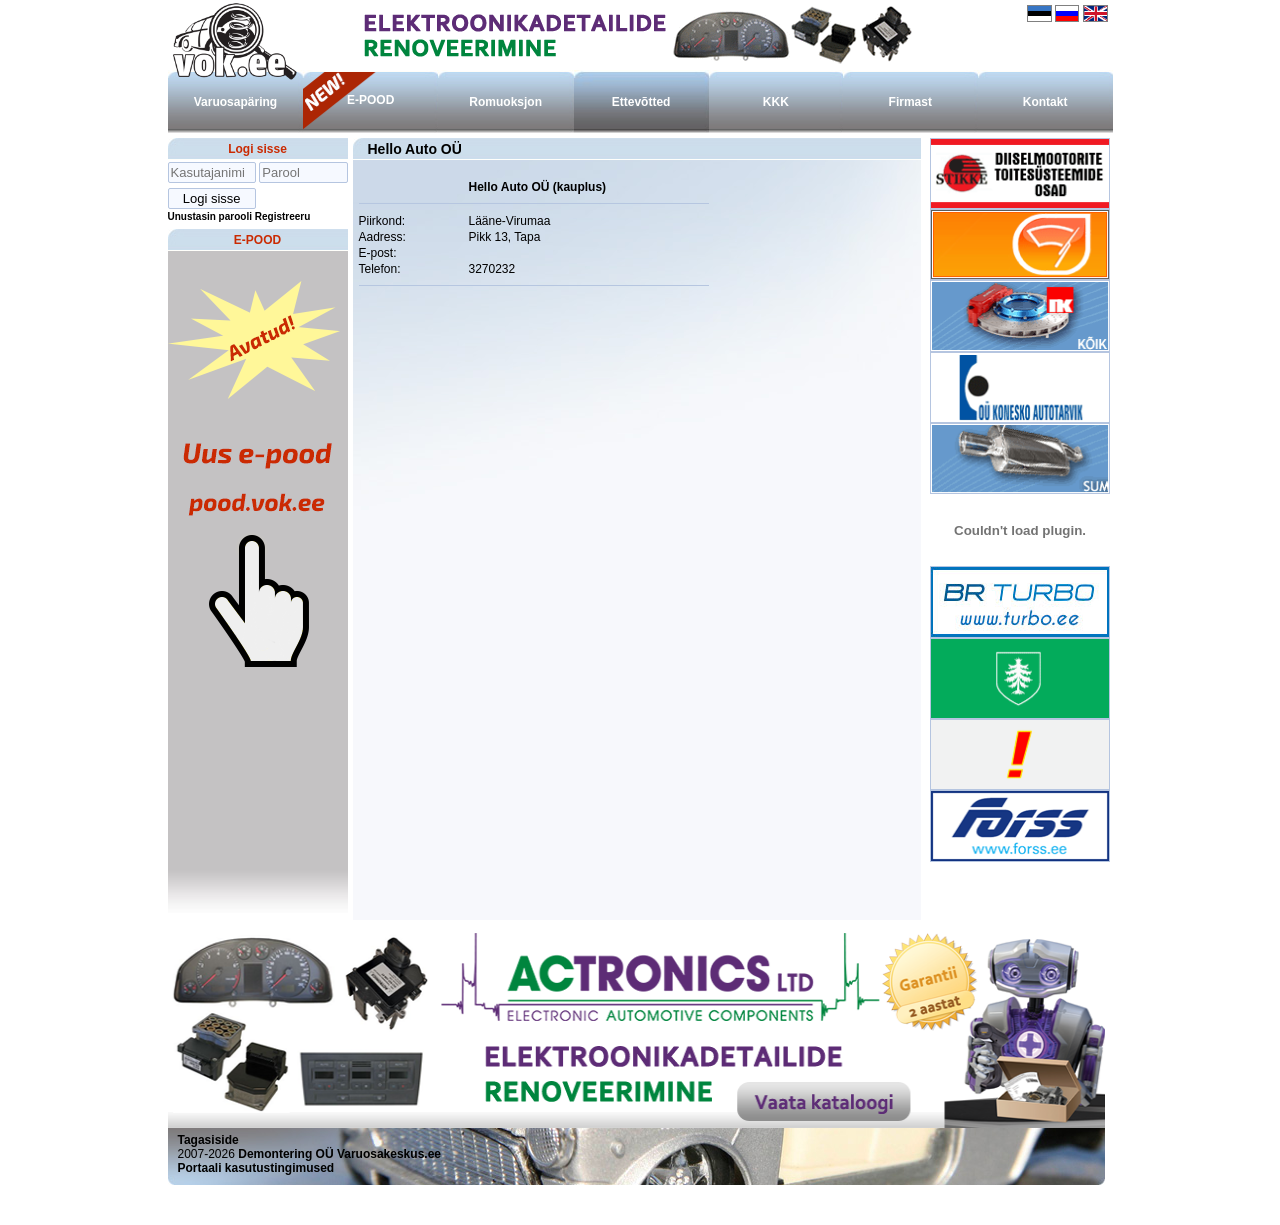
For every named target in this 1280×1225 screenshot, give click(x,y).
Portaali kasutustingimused (256, 1168)
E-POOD (370, 100)
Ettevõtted (641, 102)
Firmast (910, 102)
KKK (776, 102)
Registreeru (283, 216)
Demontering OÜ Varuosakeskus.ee (339, 1154)
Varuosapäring (235, 102)
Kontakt (1045, 102)
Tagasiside (208, 1140)
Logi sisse (257, 149)
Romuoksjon (505, 102)
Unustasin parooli (210, 216)
